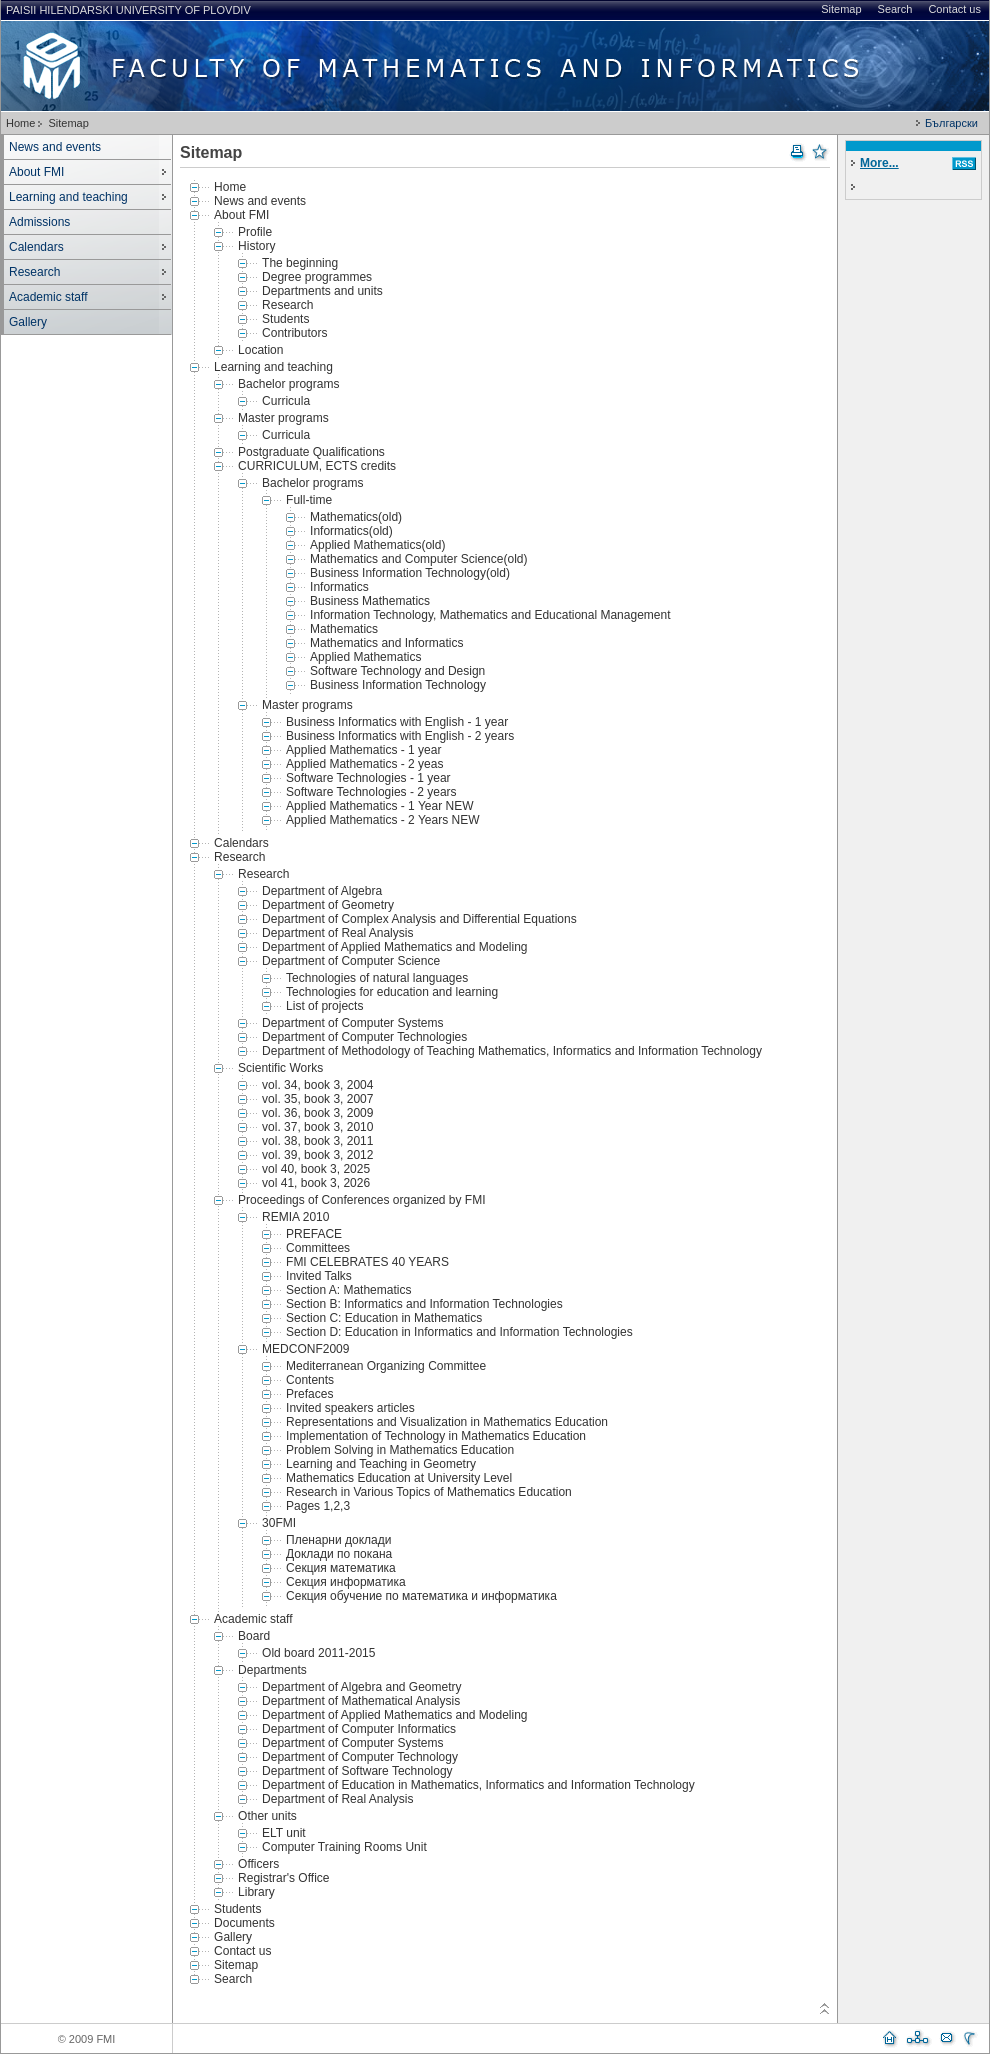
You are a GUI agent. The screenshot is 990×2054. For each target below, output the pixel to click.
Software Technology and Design (397, 671)
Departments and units (322, 291)
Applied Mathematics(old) (377, 545)
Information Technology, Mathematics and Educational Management (490, 615)
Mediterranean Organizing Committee (386, 1366)
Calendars (36, 247)
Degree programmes (317, 277)
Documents (244, 1923)
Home (20, 123)
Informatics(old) (351, 531)
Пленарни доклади (338, 1540)
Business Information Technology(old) (410, 573)
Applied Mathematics (365, 657)
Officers (258, 1864)
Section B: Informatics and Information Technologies (424, 1304)
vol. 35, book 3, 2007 (317, 1099)
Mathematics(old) (356, 517)
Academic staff (48, 297)
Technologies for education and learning (392, 992)
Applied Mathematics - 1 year (363, 750)
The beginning (300, 263)
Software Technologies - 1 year (368, 778)
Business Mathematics (370, 601)
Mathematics (344, 629)
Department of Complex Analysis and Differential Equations (419, 919)
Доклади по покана (339, 1554)
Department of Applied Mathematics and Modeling (394, 947)
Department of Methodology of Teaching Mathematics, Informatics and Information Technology (512, 1051)
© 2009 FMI (87, 2039)
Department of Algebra (322, 891)
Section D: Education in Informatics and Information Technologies (459, 1332)
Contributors (294, 333)
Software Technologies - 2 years (371, 792)
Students (285, 319)
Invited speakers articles (350, 1408)
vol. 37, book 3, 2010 (317, 1127)
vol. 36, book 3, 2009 (317, 1113)
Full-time (309, 500)
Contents (310, 1380)
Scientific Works (280, 1068)
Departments (272, 1670)
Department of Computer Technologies (364, 1037)
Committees (318, 1248)
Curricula (286, 401)
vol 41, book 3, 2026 (316, 1183)
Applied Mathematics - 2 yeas (364, 764)
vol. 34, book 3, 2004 (317, 1085)
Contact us (954, 9)
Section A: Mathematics (348, 1290)
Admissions (39, 222)
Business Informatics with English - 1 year (397, 722)
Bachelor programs (288, 384)
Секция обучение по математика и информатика (421, 1596)
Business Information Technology (398, 685)
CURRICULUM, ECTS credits (317, 466)
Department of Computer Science (351, 961)
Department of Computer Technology (360, 1757)
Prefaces (309, 1394)
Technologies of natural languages (377, 978)
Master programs (283, 418)
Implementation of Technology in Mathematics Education (436, 1436)
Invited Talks (319, 1276)
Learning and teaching (68, 197)
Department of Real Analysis (337, 933)
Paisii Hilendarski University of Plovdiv (128, 10)
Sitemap (841, 9)
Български (951, 123)
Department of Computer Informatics (359, 1729)
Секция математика (341, 1568)
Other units (267, 1816)
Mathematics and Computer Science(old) (418, 559)
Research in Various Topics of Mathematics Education (429, 1492)
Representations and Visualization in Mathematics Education (447, 1422)
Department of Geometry (328, 905)
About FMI (36, 172)
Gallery (28, 322)
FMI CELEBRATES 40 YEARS (367, 1262)
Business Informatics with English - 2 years (400, 736)
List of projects (324, 1006)
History (256, 246)
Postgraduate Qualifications (311, 452)
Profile (255, 232)
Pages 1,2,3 (318, 1506)
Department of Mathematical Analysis (361, 1701)
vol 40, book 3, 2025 (316, 1169)
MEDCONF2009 (305, 1349)
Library (256, 1892)
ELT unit (284, 1833)
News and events (55, 147)
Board (254, 1636)
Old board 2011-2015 (318, 1653)
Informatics (339, 587)
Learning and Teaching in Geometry (381, 1464)
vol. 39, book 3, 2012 (317, 1155)
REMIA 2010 (295, 1217)
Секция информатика (346, 1582)
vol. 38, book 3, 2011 (317, 1141)
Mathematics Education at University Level (399, 1478)
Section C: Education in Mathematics (384, 1318)
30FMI (279, 1523)
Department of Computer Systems (352, 1023)
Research (34, 272)
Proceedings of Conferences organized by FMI (361, 1200)
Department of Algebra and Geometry (361, 1687)
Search (895, 9)
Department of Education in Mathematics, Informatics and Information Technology (478, 1785)
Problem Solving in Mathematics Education (400, 1450)
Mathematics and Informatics (386, 643)
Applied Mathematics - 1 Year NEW (379, 806)
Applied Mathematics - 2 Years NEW (382, 820)
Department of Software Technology (357, 1771)
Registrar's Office (283, 1878)
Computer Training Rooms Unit (344, 1847)
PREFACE (314, 1234)
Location (260, 350)
